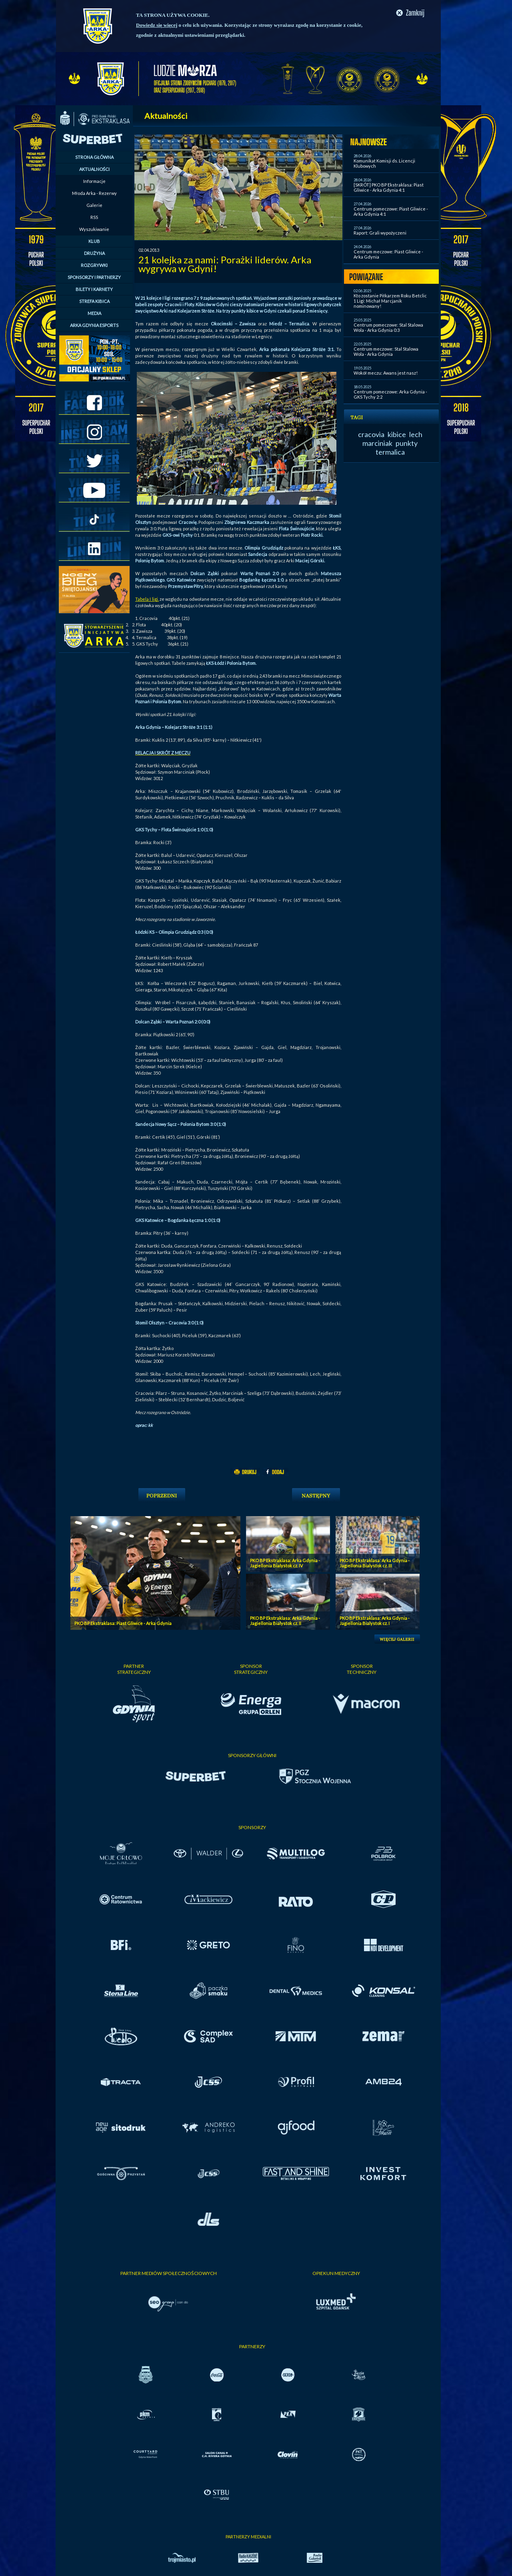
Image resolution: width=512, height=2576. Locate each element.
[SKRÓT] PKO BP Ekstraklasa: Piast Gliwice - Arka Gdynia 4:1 (389, 187)
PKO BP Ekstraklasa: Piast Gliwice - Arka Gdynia (123, 1623)
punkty (407, 443)
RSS (94, 217)
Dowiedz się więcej (156, 25)
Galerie (94, 205)
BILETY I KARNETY (94, 289)
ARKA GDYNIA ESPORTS (94, 325)
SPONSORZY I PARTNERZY (94, 277)
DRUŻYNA (94, 253)
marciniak (377, 443)
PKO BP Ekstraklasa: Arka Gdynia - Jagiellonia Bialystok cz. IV (285, 1563)
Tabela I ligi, (147, 599)
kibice (397, 434)
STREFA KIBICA (94, 301)
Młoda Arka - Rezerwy (94, 193)
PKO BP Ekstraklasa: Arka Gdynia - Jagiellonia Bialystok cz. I (375, 1620)
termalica (390, 451)
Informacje (94, 181)
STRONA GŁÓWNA (94, 157)
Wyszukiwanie (94, 229)
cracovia (371, 434)
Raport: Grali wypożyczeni (380, 232)
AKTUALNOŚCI (94, 169)
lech (415, 434)
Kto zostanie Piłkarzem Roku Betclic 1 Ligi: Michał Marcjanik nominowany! (390, 301)
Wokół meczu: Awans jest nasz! (386, 372)
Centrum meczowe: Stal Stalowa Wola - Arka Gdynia (386, 351)
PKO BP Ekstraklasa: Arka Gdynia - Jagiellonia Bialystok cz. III (375, 1563)
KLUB (94, 241)
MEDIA (94, 313)
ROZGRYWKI (94, 265)
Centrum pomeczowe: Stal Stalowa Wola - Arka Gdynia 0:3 (388, 327)
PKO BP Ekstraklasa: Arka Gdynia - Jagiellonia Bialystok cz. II (285, 1620)
